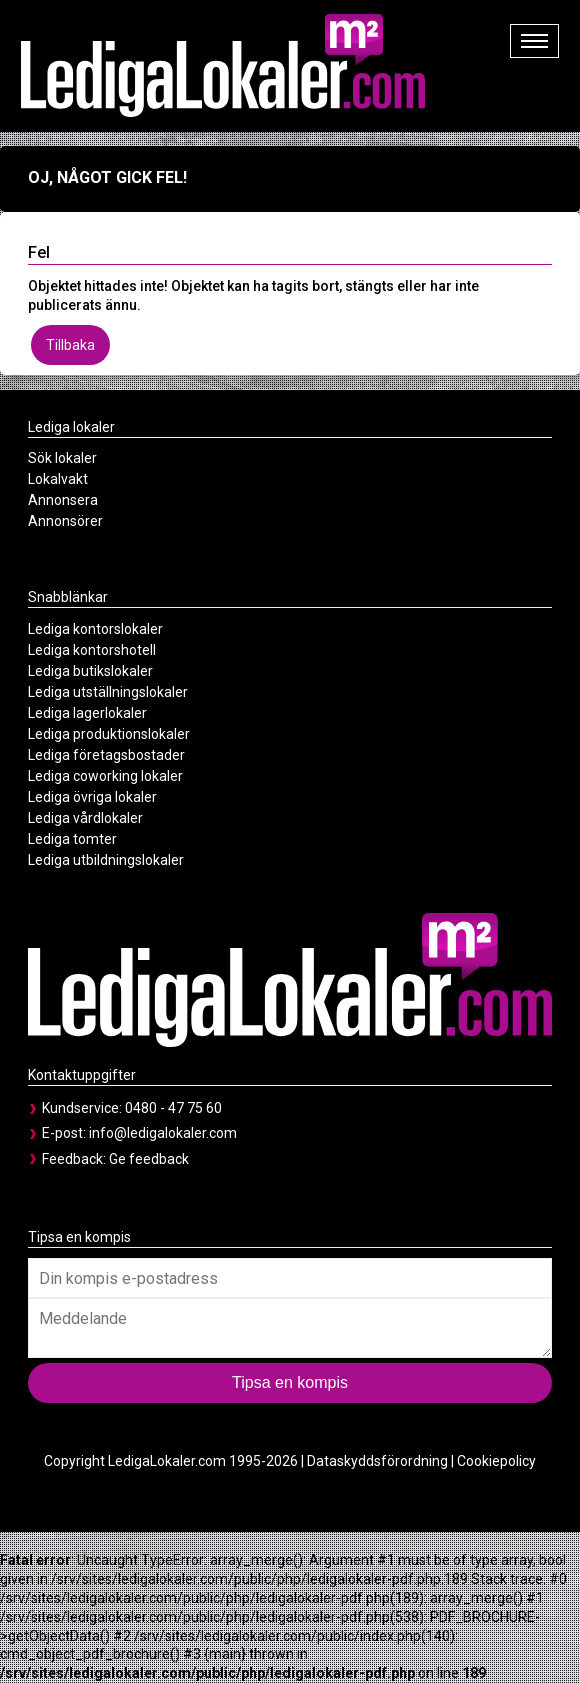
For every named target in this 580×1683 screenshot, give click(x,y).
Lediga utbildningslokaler (106, 860)
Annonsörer (65, 521)
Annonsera (63, 500)
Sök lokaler (62, 458)
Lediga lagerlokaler (87, 713)
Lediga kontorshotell (92, 650)
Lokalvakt (58, 479)
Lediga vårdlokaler (85, 818)
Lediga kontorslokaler (95, 629)
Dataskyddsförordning (377, 1461)
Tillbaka (70, 345)
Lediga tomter (72, 839)
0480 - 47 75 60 (173, 1108)
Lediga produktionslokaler (109, 734)
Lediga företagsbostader (106, 755)
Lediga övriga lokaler (92, 797)
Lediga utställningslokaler (108, 692)
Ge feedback (149, 1159)
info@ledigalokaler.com (163, 1133)
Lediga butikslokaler (90, 671)
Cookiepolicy (496, 1461)
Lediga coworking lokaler (105, 776)
